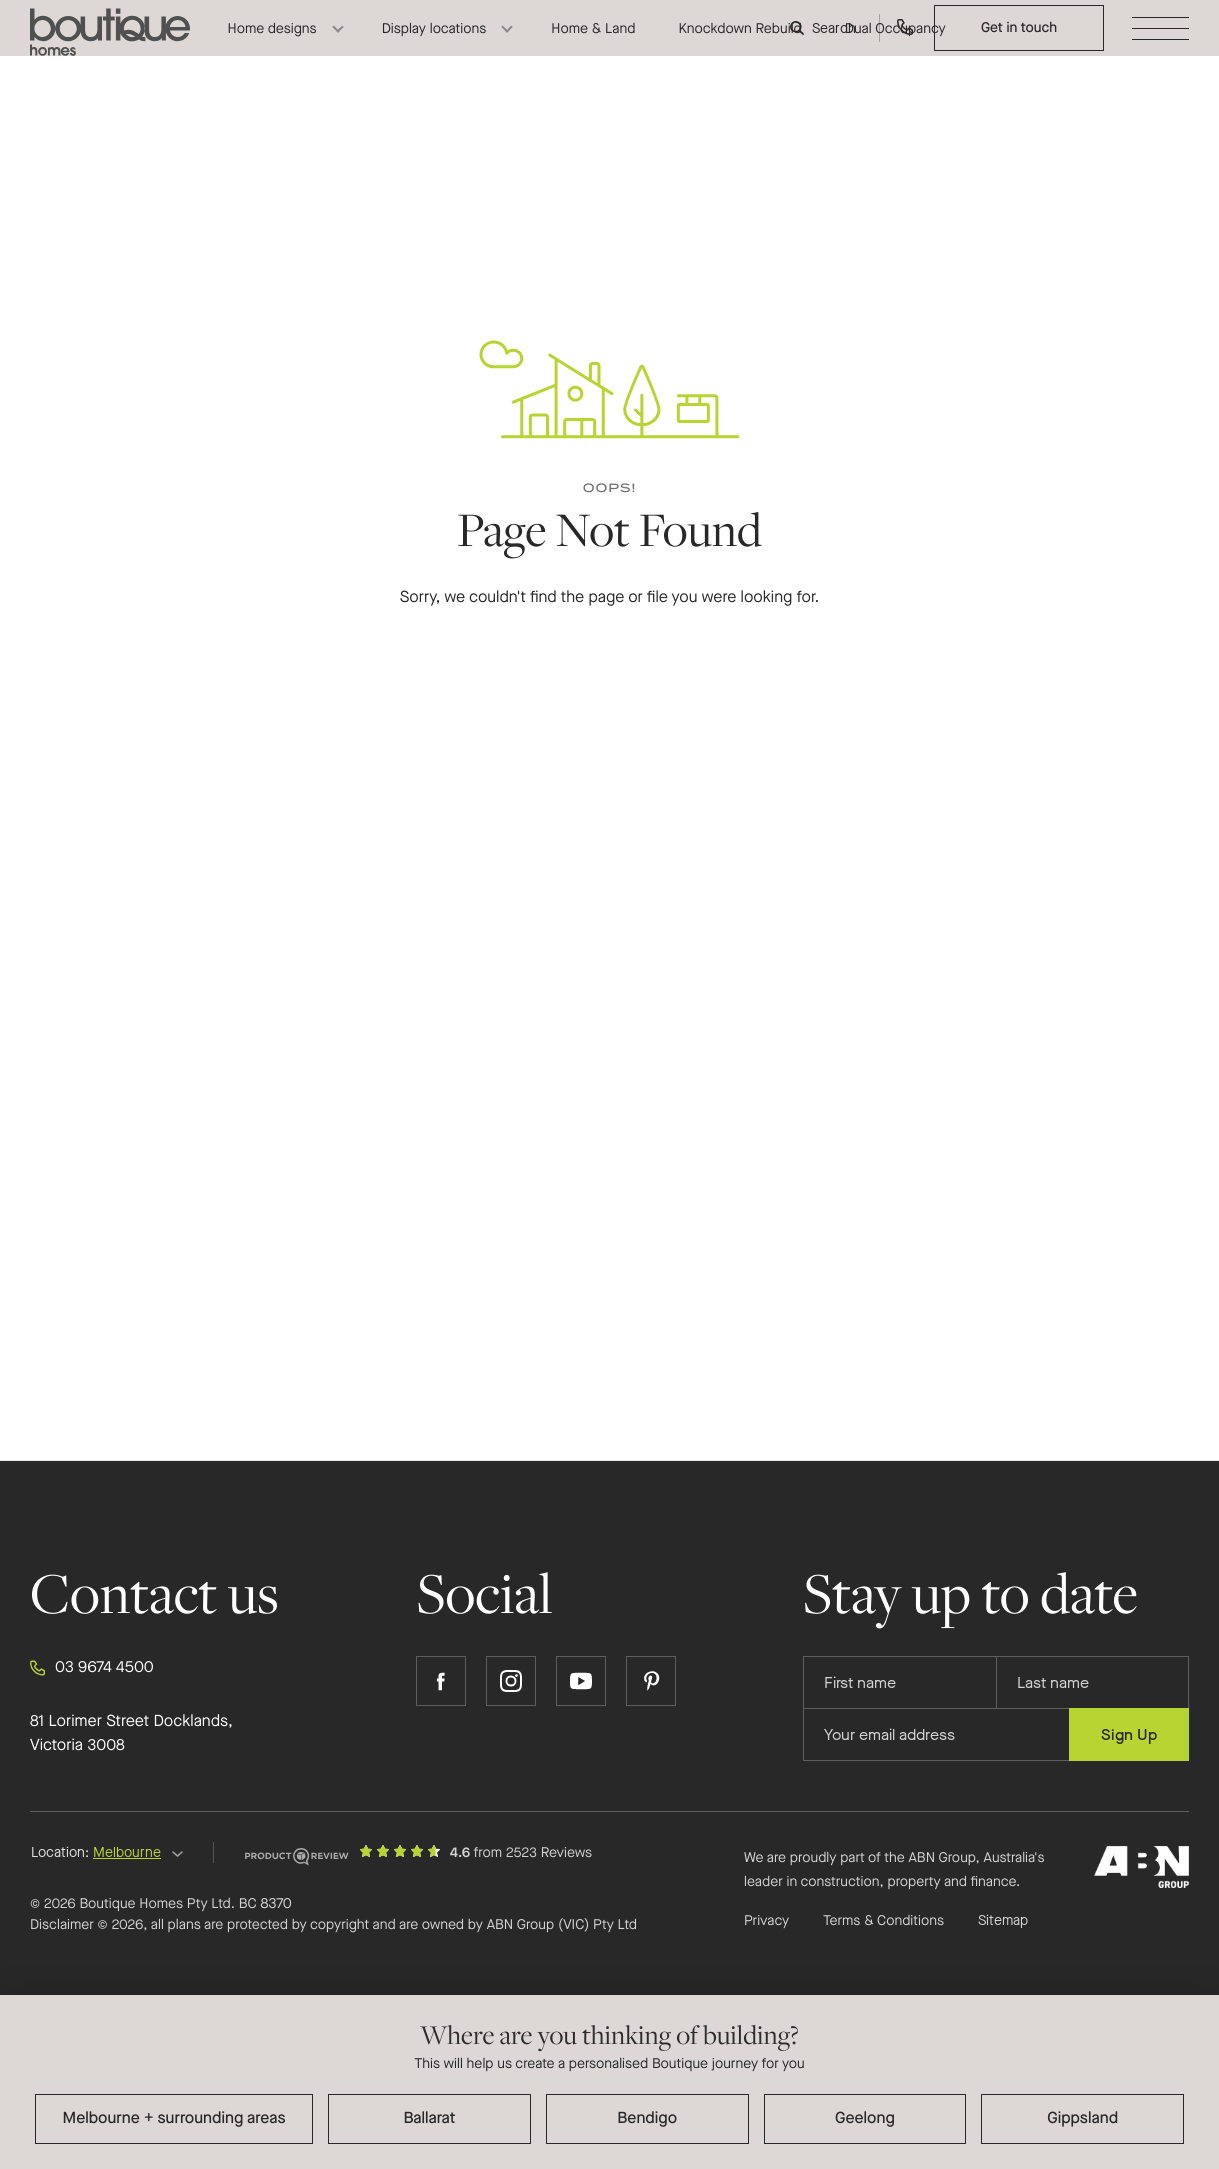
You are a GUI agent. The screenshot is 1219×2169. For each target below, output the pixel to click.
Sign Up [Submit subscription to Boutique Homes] (1129, 1734)
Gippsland (1082, 2118)
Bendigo (647, 2118)
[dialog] (609, 2082)
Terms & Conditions (883, 1920)
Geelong (865, 2118)
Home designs (272, 45)
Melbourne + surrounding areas (174, 2118)
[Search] (825, 45)
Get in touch (1019, 44)
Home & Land (593, 45)
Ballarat (430, 2118)
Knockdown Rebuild (739, 45)
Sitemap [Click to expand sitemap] (1003, 1921)
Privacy (766, 1920)
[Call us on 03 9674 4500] (905, 45)
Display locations (434, 45)
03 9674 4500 (92, 1668)
